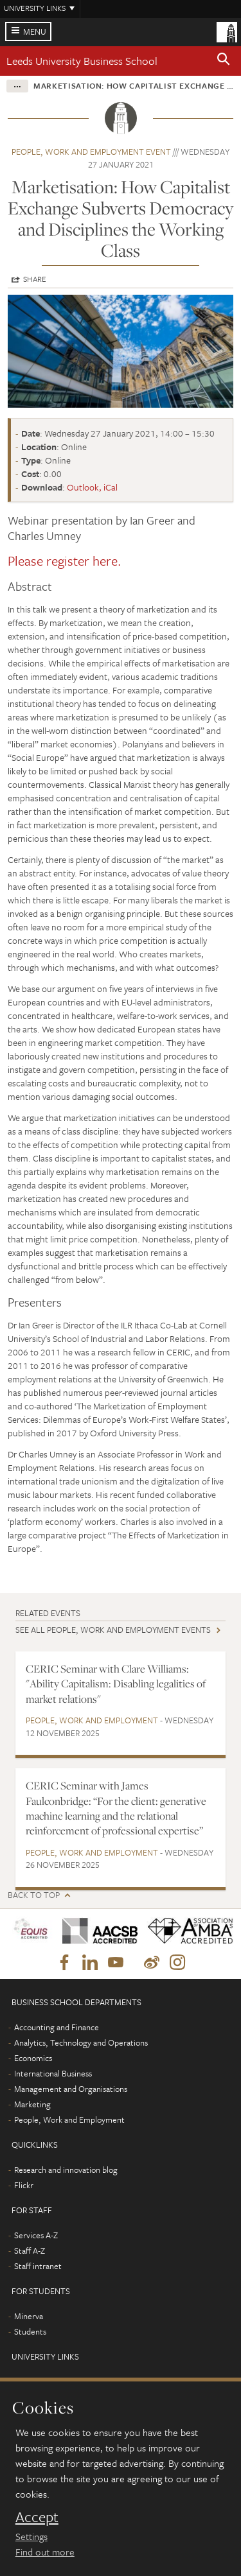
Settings (31, 2536)
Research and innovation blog (66, 2169)
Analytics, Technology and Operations (81, 2042)
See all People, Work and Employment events (113, 1629)
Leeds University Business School (81, 61)
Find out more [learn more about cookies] (45, 2552)
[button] (224, 61)
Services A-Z (36, 2235)
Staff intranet (38, 2265)
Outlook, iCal (92, 487)
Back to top (34, 1895)
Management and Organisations (70, 2088)
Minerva (28, 2316)
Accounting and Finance (56, 2027)
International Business (53, 2073)
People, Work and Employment (92, 1720)
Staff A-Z (29, 2250)
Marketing (32, 2104)
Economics (33, 2057)
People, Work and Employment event (91, 151)
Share (34, 278)
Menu (34, 31)
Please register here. (66, 560)
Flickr (23, 2185)
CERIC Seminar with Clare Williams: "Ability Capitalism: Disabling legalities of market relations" (116, 1684)
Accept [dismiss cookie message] (36, 2517)
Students (30, 2331)
